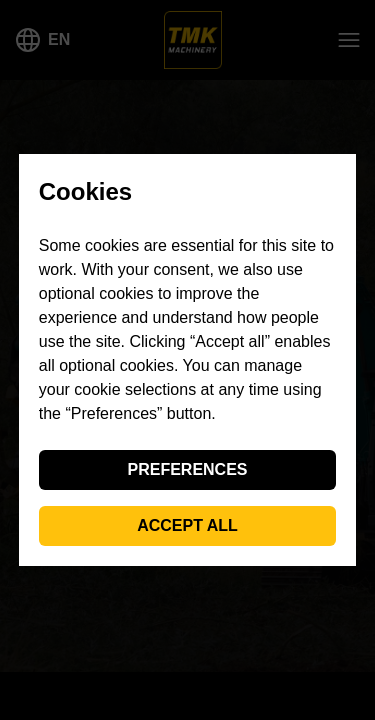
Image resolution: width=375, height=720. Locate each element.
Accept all (187, 525)
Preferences (187, 469)
